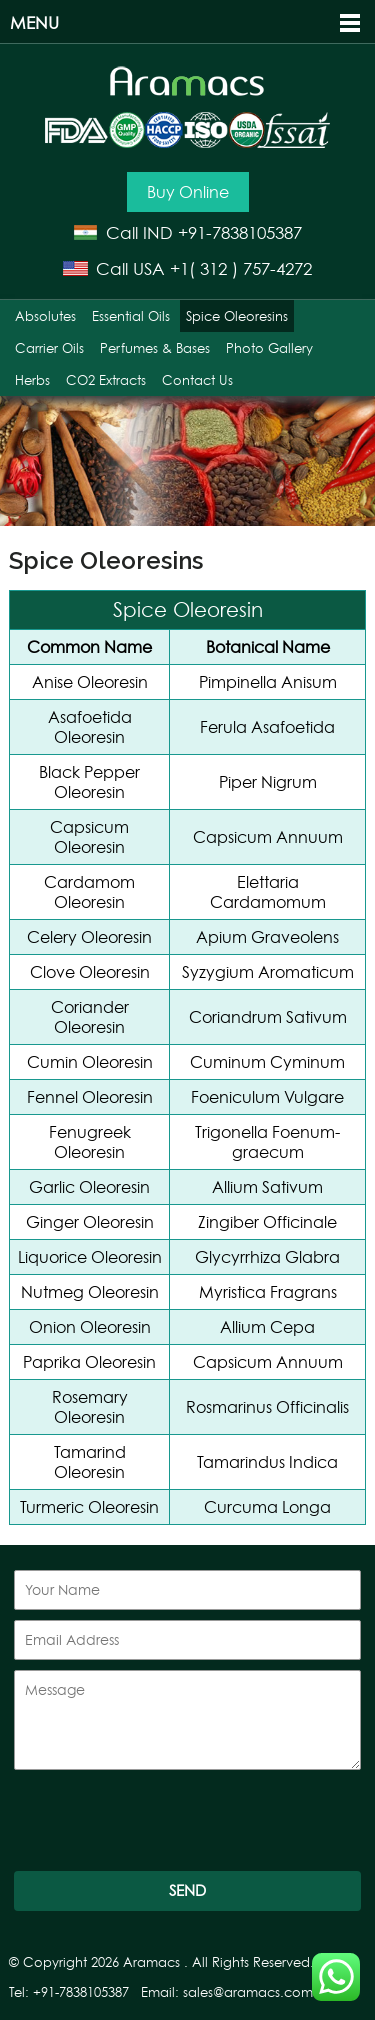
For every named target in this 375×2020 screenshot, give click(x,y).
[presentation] (166, 1822)
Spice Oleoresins (237, 316)
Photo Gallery (269, 348)
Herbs (32, 380)
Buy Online (188, 192)
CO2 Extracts (106, 380)
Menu (34, 22)
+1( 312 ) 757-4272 (241, 268)
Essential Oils (131, 316)
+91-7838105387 (240, 232)
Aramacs (151, 1962)
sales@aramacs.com (248, 1992)
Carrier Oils (49, 348)
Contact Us (197, 380)
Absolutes (45, 316)
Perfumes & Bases (155, 348)
